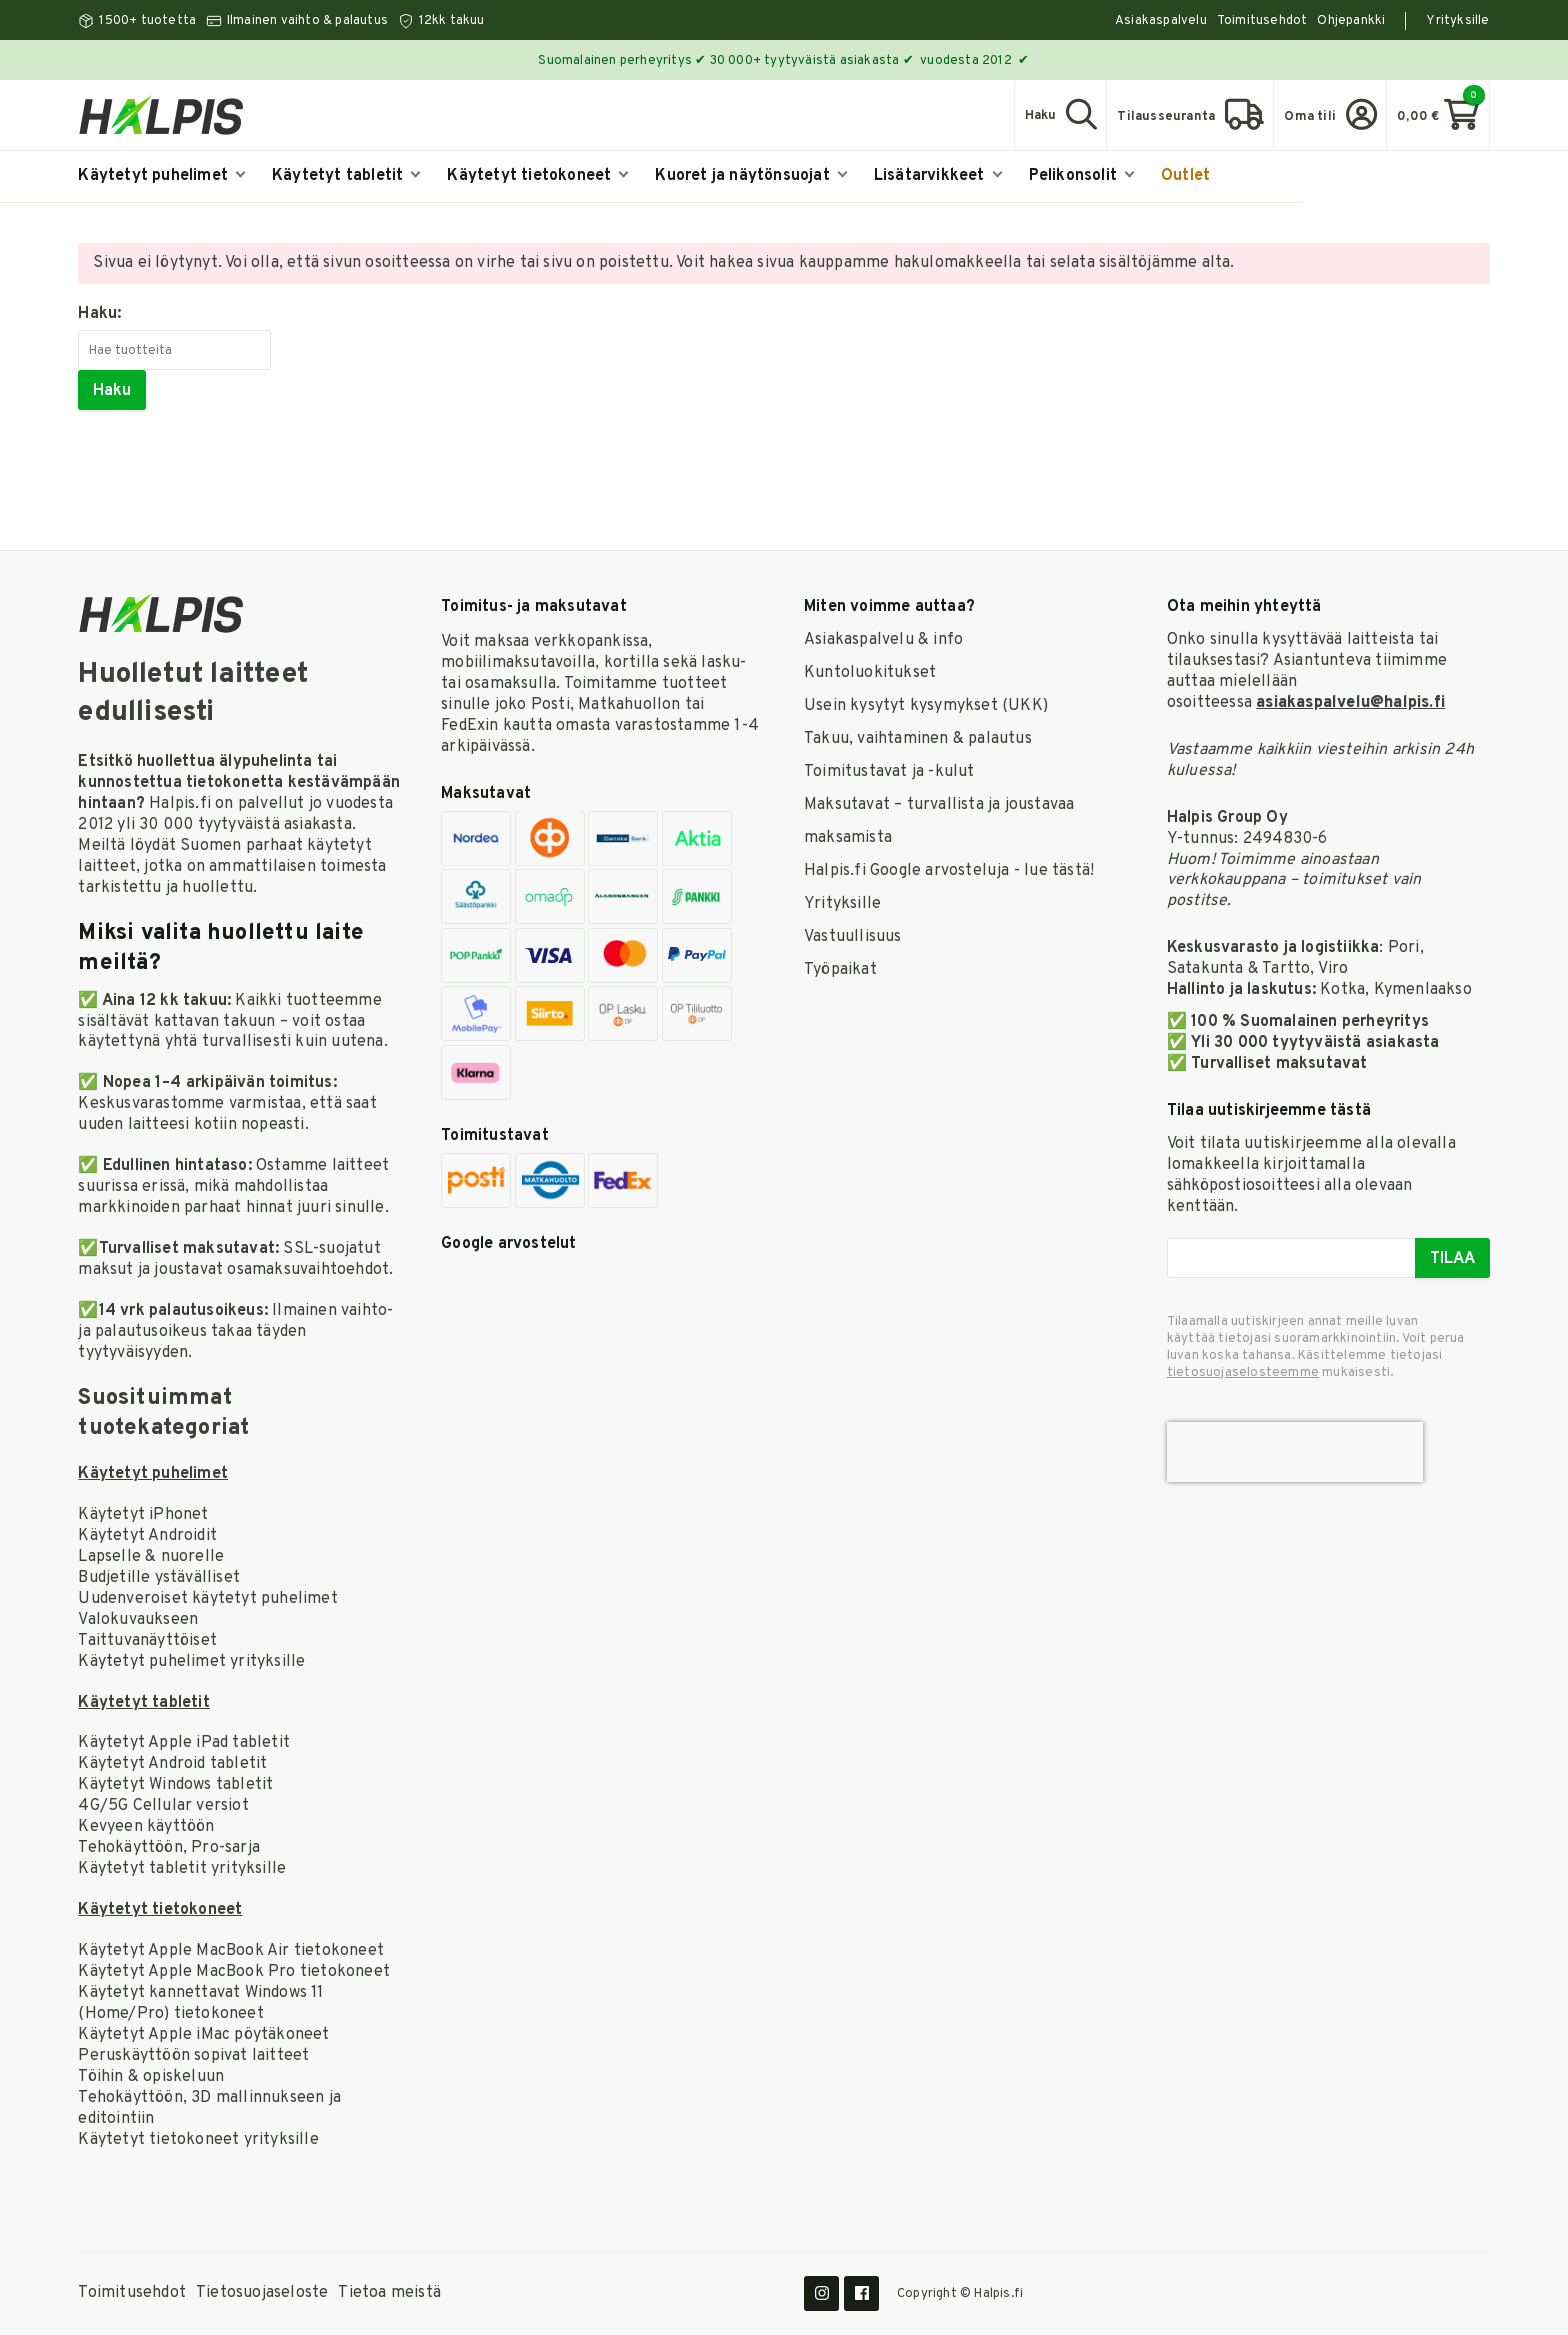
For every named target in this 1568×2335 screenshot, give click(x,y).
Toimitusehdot (1262, 21)
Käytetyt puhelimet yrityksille (191, 1662)
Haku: (99, 314)
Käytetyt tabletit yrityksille (182, 1869)
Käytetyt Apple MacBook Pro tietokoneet (234, 1972)
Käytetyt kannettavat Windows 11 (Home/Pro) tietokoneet (200, 2003)
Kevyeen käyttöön (146, 1827)
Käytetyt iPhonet (143, 1515)
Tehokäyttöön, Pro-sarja (169, 1848)
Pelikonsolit (1082, 176)
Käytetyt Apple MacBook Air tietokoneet (231, 1951)
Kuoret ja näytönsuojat (751, 176)
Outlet (1185, 176)
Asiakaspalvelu (1161, 21)
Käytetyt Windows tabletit (175, 1785)
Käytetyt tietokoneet (537, 176)
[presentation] (1295, 1452)
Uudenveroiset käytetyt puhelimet (207, 1599)
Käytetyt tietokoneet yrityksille (198, 2140)
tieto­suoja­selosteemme (1243, 1373)
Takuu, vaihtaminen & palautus (918, 739)
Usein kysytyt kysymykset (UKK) (926, 706)
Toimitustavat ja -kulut (889, 772)
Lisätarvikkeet (938, 176)
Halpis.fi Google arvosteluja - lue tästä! (949, 871)
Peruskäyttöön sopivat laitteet (193, 2056)
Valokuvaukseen (138, 1620)
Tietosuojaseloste (262, 2293)
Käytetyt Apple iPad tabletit (184, 1743)
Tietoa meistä (389, 2293)
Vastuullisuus (853, 937)
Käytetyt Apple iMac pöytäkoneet (203, 2035)
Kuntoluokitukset (870, 673)
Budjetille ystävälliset (159, 1578)
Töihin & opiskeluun (151, 2077)
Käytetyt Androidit (147, 1536)
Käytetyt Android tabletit (172, 1764)
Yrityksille (1457, 21)
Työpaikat (840, 970)
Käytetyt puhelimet (161, 176)
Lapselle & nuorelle (151, 1557)
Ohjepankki (1351, 21)
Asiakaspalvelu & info (883, 640)
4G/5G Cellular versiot (163, 1806)
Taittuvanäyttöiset (147, 1641)
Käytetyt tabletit (346, 176)
